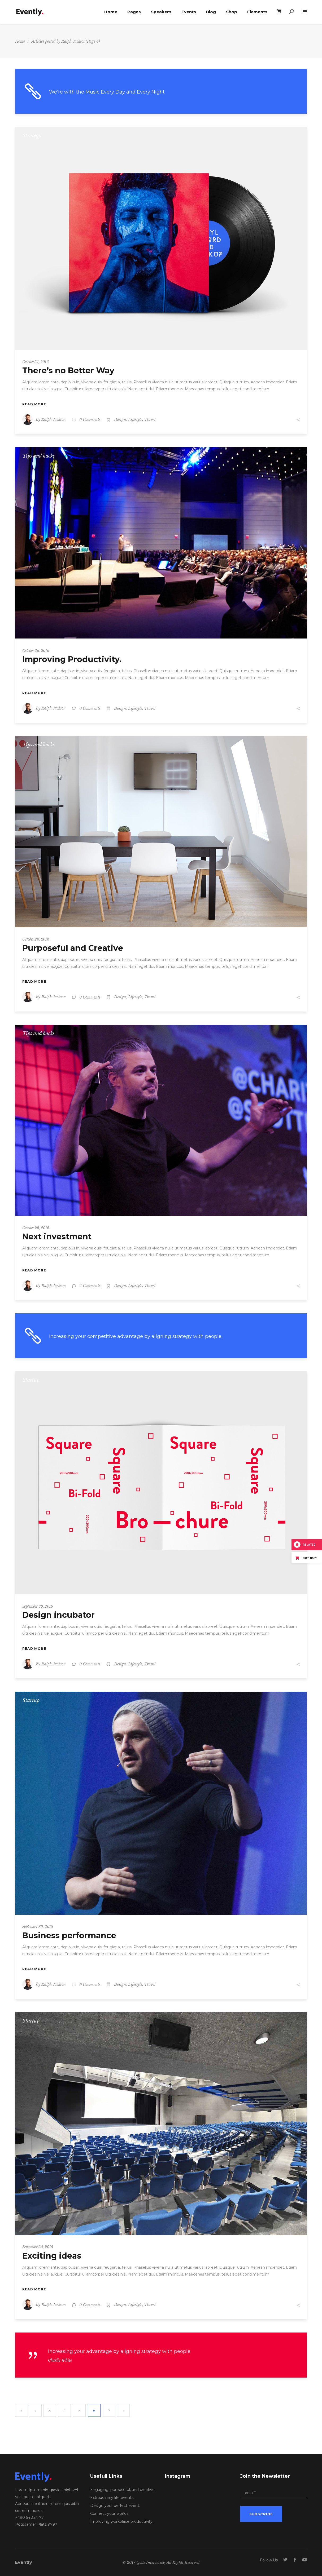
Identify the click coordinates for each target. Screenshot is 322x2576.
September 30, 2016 (37, 1606)
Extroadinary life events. (112, 2497)
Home (20, 41)
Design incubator (58, 1615)
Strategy (32, 136)
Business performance (69, 1935)
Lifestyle (135, 419)
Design (120, 419)
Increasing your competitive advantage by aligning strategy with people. (135, 1336)
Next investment (57, 1237)
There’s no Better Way (68, 370)
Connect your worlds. (109, 2513)
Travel (149, 419)
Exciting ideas (51, 2256)
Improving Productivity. (71, 659)
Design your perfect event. (115, 2505)
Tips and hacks (39, 456)
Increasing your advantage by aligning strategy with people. (119, 2351)
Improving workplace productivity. (121, 2521)
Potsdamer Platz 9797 (36, 2524)
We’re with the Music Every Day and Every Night (107, 92)
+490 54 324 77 (29, 2517)
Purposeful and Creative (72, 948)
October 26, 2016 (35, 650)
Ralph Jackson (53, 419)
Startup (31, 1380)
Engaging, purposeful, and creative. (122, 2489)
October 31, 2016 (35, 362)
